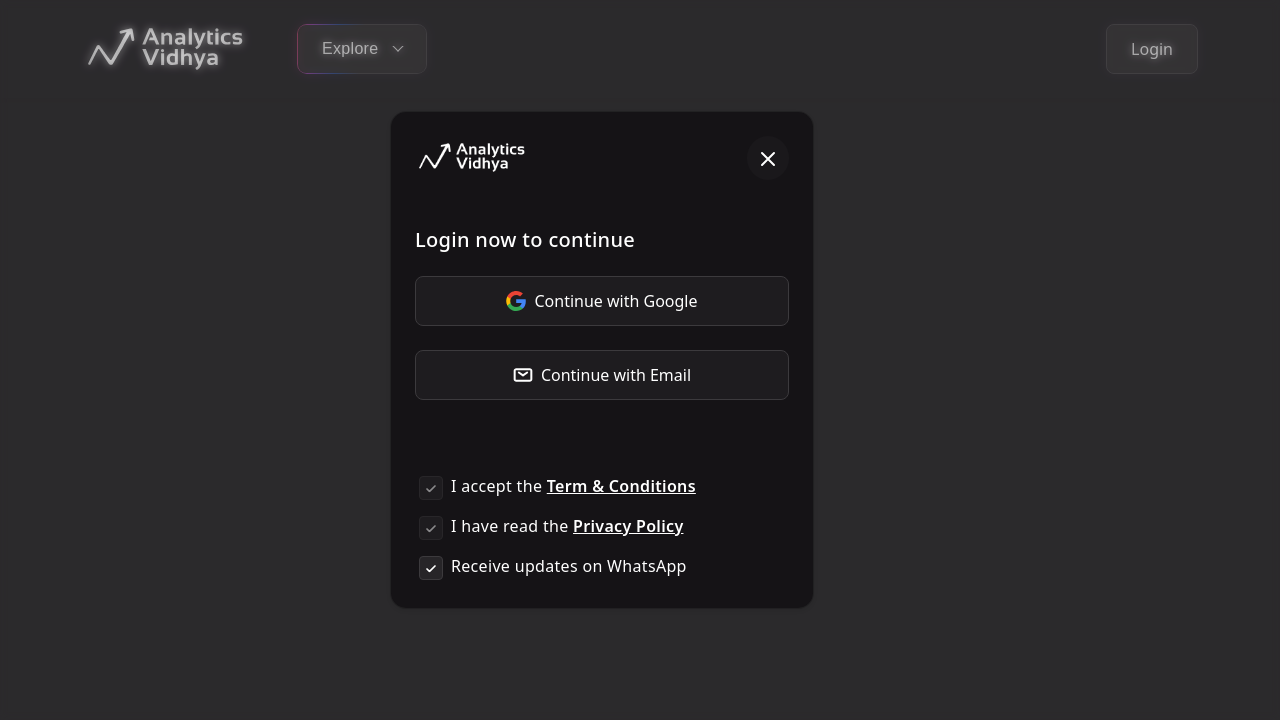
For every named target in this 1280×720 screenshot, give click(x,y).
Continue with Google (601, 301)
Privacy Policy (628, 526)
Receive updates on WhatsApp (569, 566)
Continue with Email (602, 375)
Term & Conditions (621, 486)
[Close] (768, 158)
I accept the (573, 486)
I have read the (567, 526)
